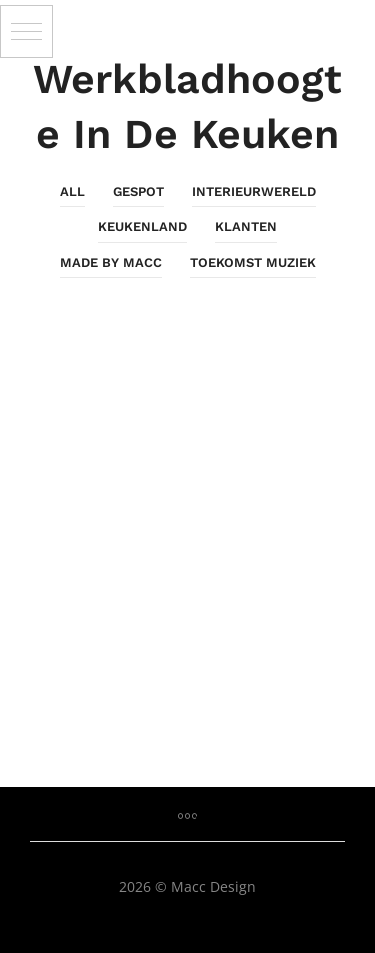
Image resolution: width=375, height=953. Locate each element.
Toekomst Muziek (253, 262)
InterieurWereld (254, 191)
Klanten (246, 226)
